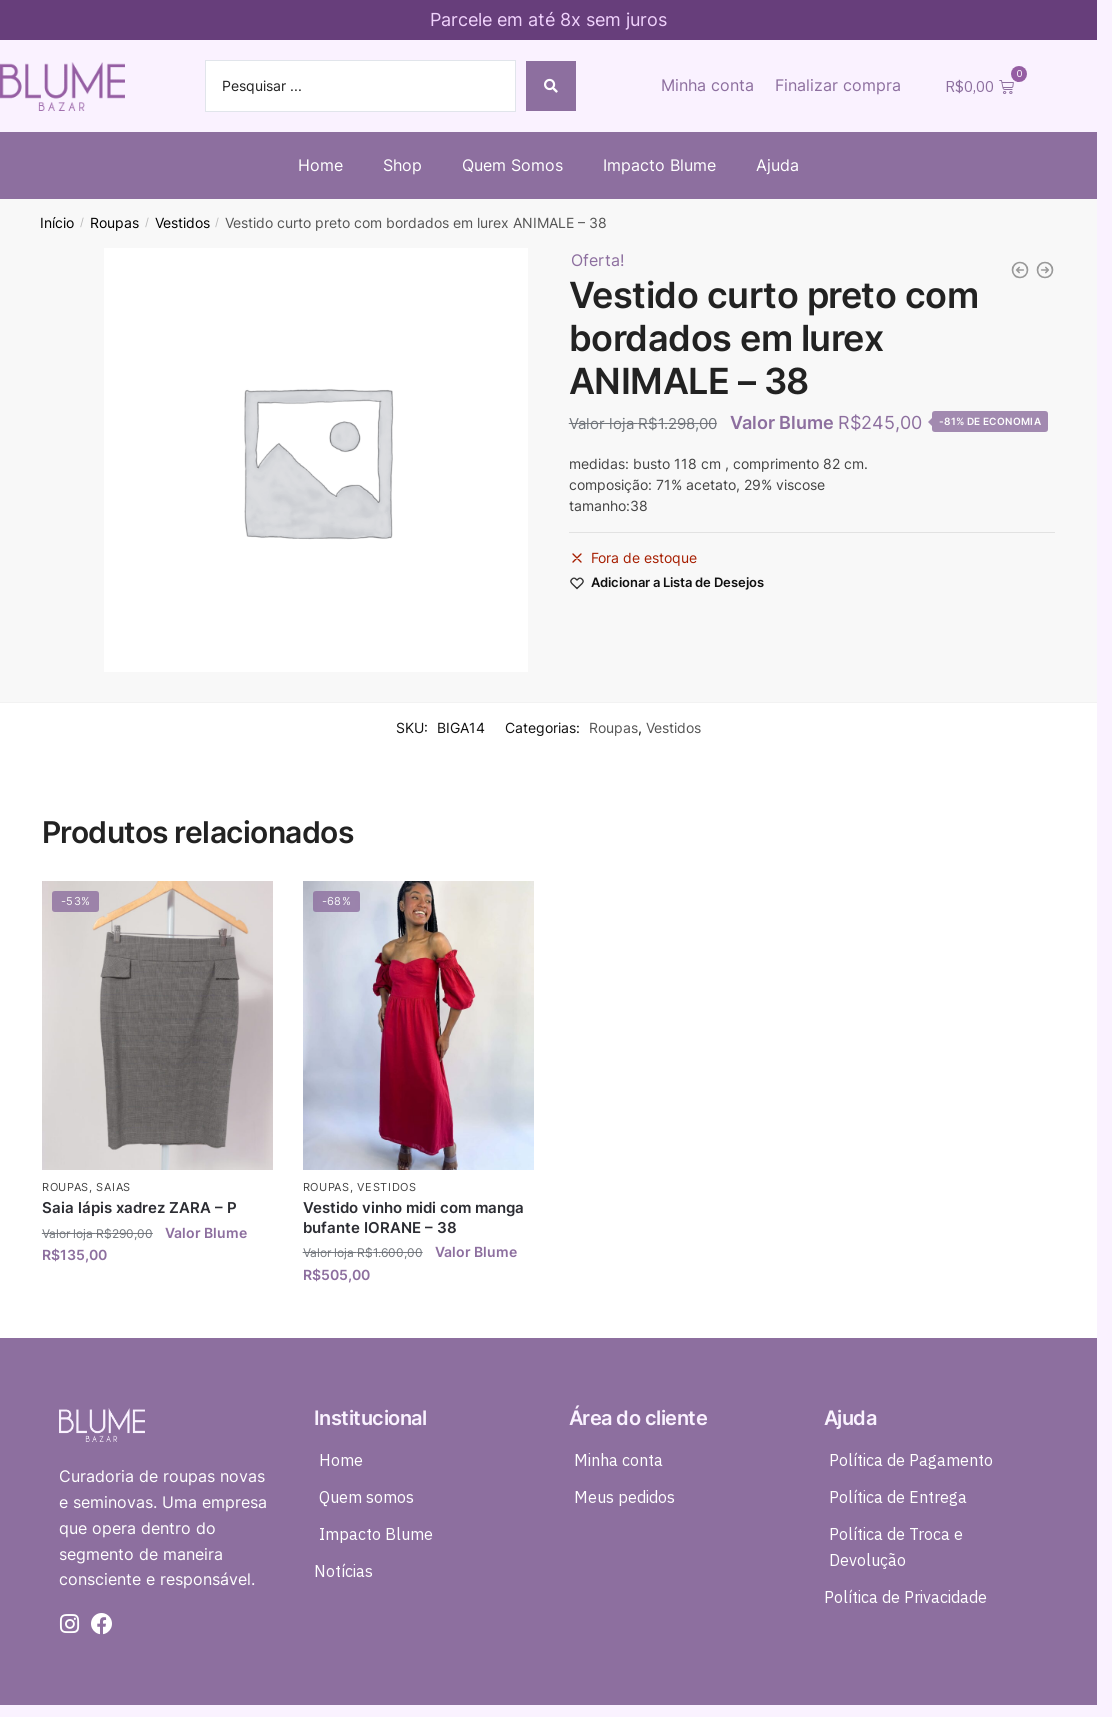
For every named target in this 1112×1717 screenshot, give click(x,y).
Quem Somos (512, 165)
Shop (402, 165)
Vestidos (182, 223)
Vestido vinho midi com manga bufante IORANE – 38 (413, 1217)
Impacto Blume (659, 165)
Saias (113, 1187)
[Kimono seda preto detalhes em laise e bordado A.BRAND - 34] (1020, 270)
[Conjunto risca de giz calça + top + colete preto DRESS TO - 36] (1045, 270)
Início (57, 223)
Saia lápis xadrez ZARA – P (139, 1207)
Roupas (114, 223)
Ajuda (777, 165)
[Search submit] (551, 86)
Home (320, 165)
